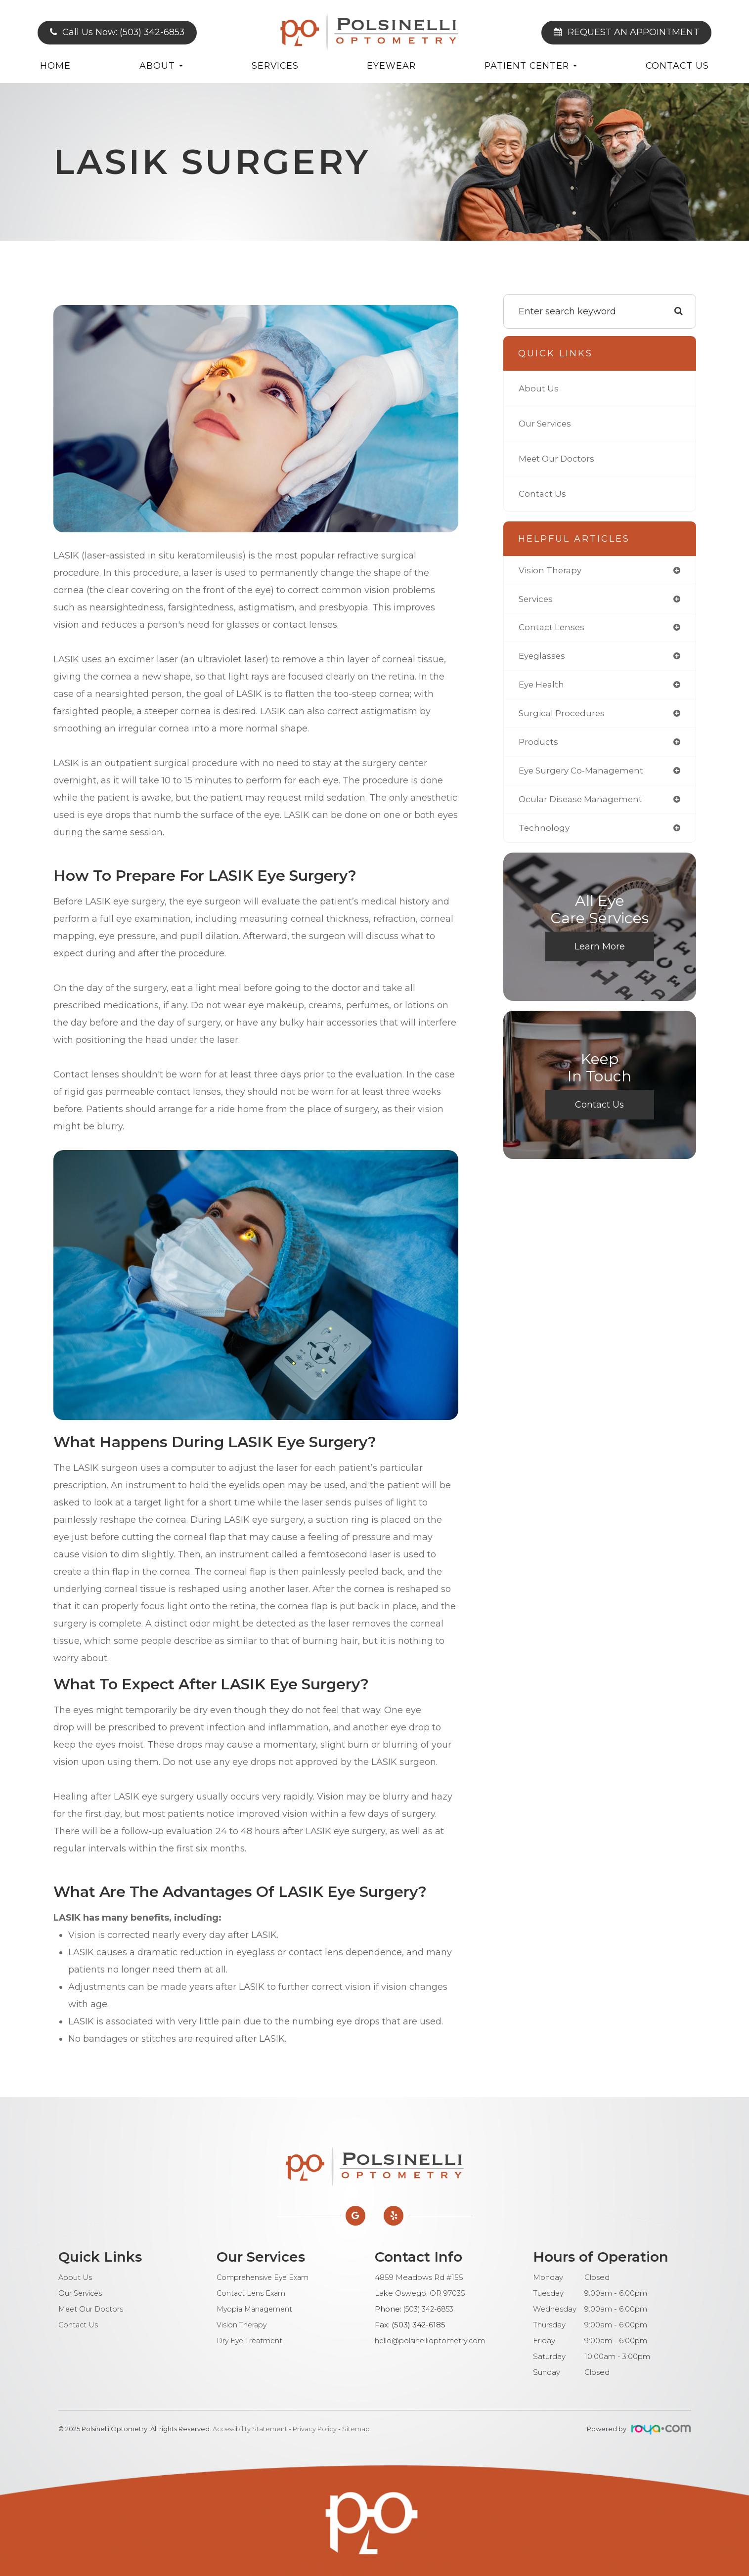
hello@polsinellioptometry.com (431, 2340)
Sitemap (356, 2429)
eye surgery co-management (585, 775)
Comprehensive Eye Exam (265, 2277)
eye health (543, 687)
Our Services (546, 423)
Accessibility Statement (250, 2429)
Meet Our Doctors (558, 458)
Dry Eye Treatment (251, 2340)
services (537, 600)
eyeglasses (543, 658)
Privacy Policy (315, 2429)
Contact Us (677, 65)
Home (55, 65)
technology (545, 833)
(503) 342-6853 (430, 2309)
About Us (539, 388)
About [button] (161, 65)
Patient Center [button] (531, 65)
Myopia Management (256, 2309)
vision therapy (552, 570)
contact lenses (553, 629)
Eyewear (391, 65)
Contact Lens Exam (252, 2293)
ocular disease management (584, 804)
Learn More (599, 951)
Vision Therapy (242, 2324)
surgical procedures (563, 716)
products (539, 745)
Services (275, 65)
